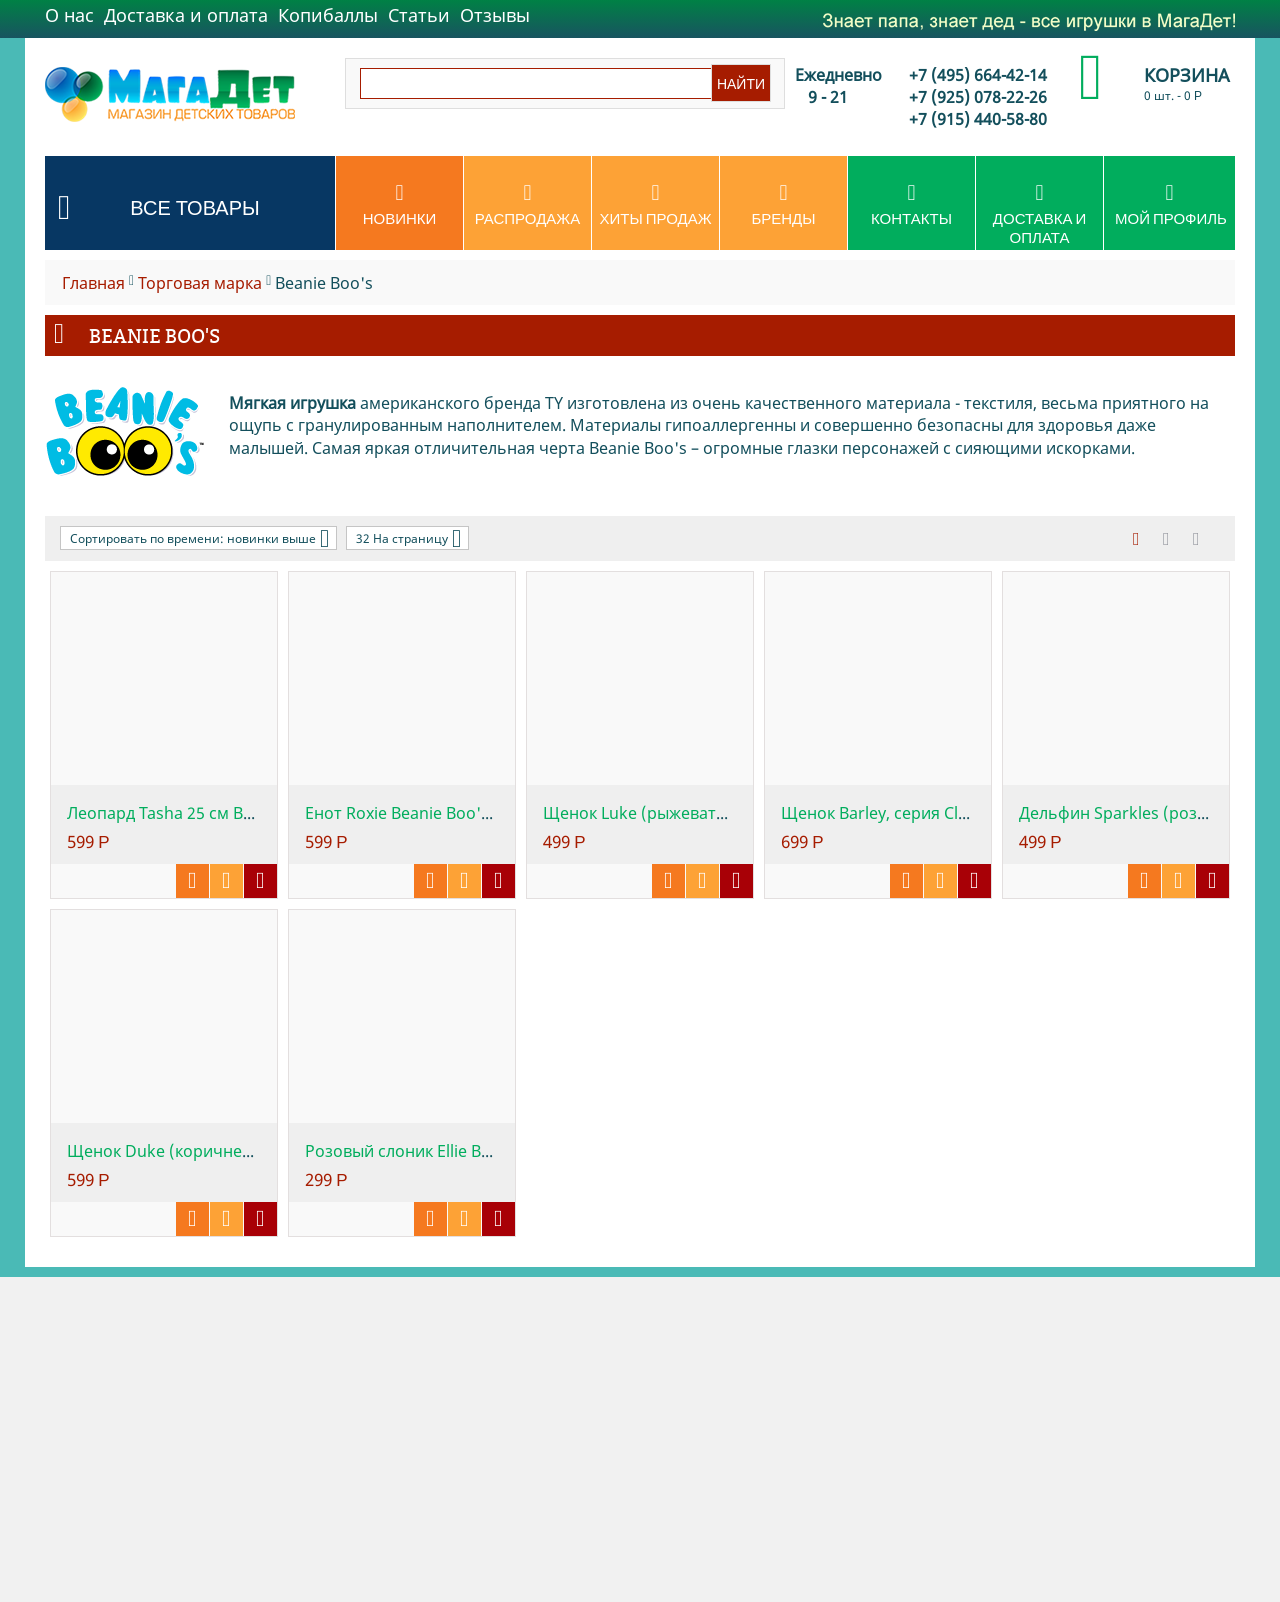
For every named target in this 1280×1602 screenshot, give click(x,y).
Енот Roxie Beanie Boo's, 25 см (422, 813)
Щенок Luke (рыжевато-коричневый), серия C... (729, 813)
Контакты (911, 205)
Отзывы (495, 15)
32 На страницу (408, 538)
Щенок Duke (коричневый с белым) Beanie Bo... (252, 1151)
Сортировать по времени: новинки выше (199, 538)
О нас (69, 15)
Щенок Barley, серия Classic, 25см (911, 813)
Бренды (783, 205)
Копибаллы (328, 15)
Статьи (419, 15)
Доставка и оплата (186, 15)
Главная (93, 283)
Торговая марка (200, 283)
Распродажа (527, 205)
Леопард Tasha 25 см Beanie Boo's (199, 813)
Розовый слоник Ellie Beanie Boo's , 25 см (464, 1151)
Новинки (399, 205)
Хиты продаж (655, 205)
